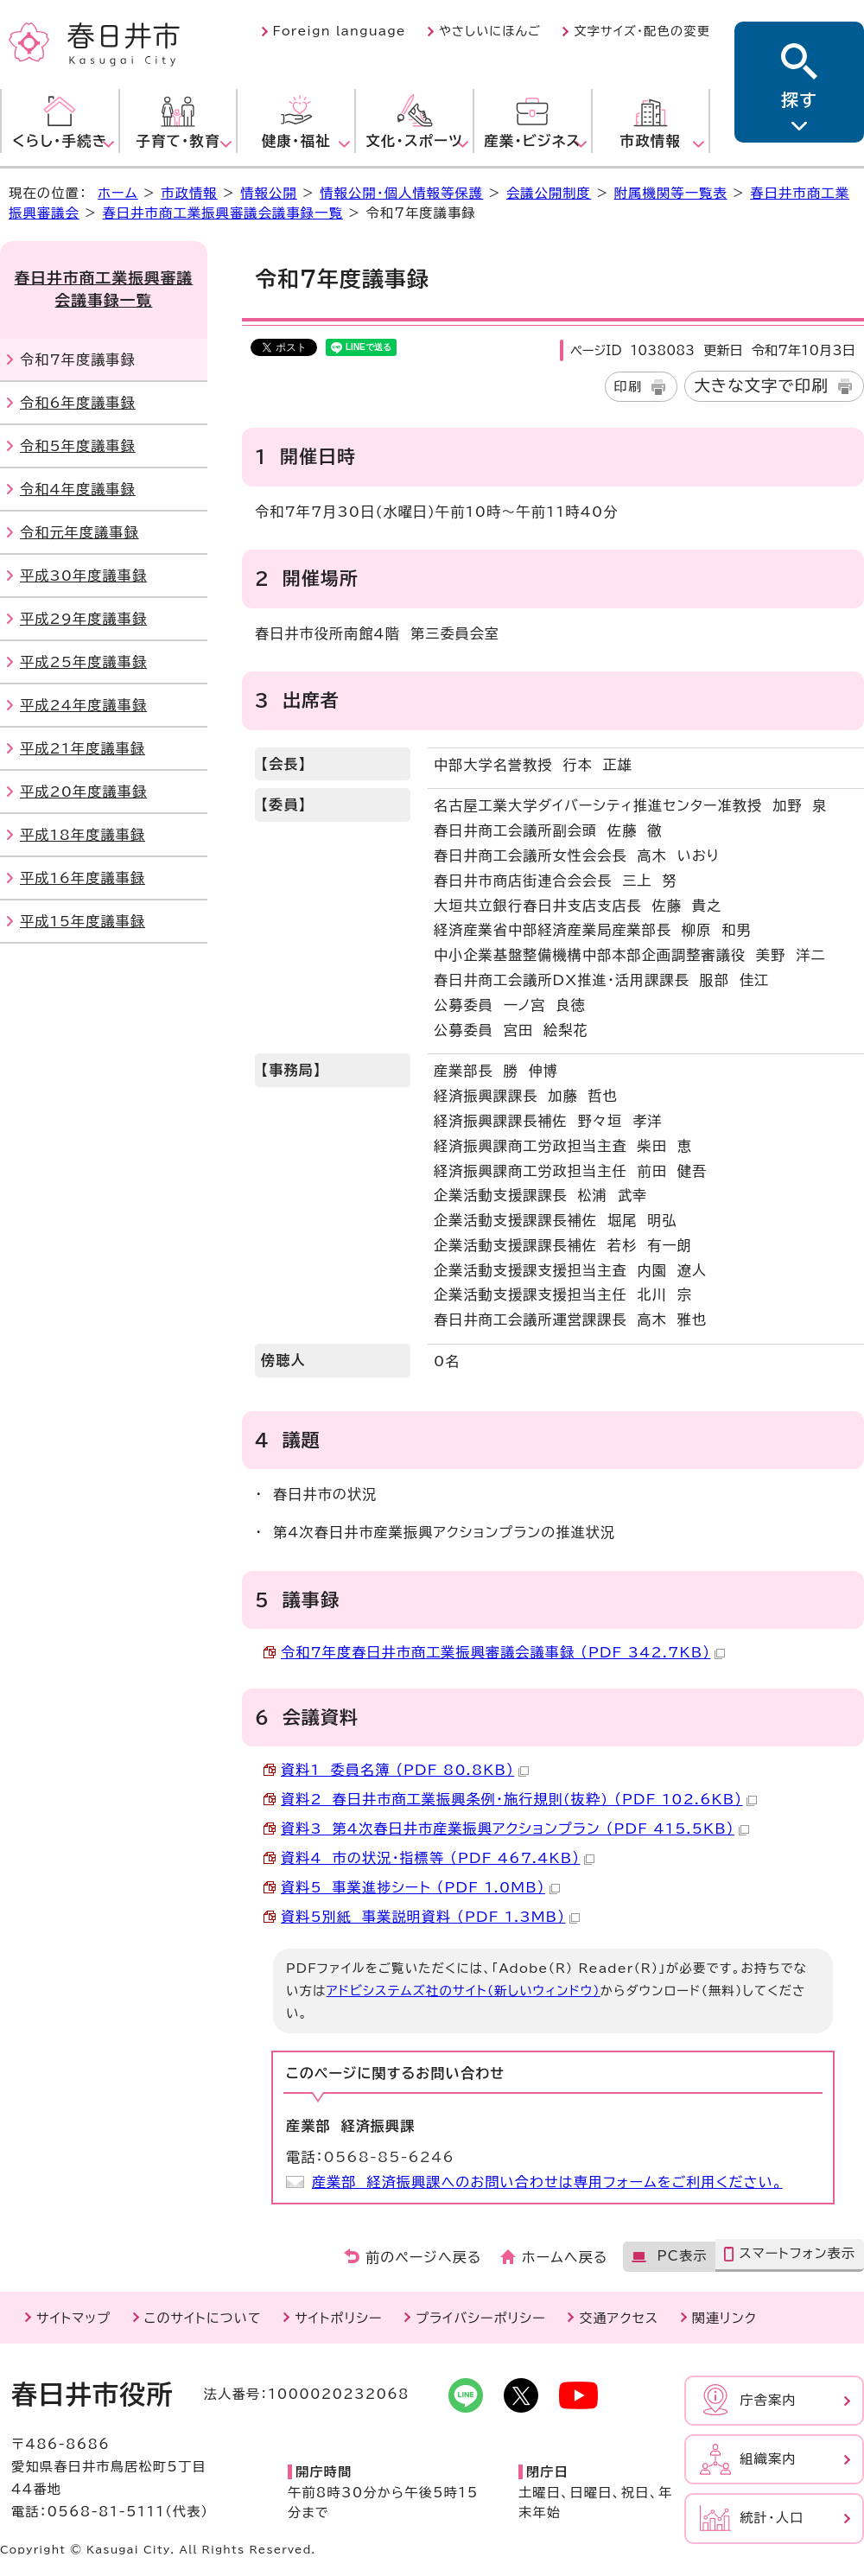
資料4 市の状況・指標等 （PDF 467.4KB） (437, 1858)
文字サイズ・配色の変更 (642, 31)
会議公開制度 (548, 193)
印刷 (628, 386)
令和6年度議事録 (78, 403)
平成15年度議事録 (82, 921)
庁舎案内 (768, 2400)
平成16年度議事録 (82, 878)
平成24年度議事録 (83, 705)
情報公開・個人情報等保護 (401, 193)
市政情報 (189, 193)
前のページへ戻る (423, 2257)
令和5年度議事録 (78, 446)
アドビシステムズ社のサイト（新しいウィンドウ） (463, 1990)
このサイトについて (203, 2318)
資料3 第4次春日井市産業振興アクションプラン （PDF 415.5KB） (515, 1828)
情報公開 (268, 193)
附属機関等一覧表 (670, 193)
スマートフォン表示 (797, 2253)
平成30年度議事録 (83, 575)
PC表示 (682, 2255)
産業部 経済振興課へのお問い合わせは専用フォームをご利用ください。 (547, 2182)
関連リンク (724, 2318)
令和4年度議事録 (78, 489)
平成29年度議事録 (83, 619)
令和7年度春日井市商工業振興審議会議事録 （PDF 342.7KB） (503, 1652)
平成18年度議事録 (82, 835)
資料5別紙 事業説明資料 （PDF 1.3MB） (430, 1917)
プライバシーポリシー (481, 2318)
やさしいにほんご (490, 31)
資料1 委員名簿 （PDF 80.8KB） (405, 1770)
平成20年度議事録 (83, 791)
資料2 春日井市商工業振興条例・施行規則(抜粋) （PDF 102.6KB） (519, 1799)
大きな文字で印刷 (761, 385)
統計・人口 (772, 2517)
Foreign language (339, 31)
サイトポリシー (338, 2318)
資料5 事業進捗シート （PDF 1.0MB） (420, 1887)
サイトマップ (73, 2318)
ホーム (117, 193)
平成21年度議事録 (82, 748)
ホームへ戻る (564, 2257)
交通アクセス (618, 2318)
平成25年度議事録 (83, 662)
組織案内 (768, 2458)
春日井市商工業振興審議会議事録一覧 (222, 213)
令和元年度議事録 (79, 532)
